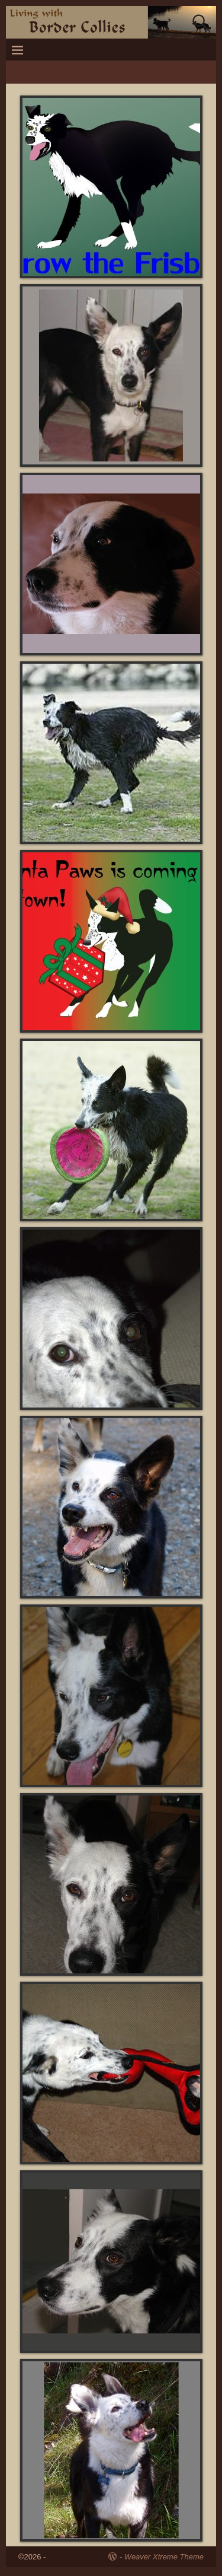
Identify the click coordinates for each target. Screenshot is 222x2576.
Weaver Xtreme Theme (164, 2556)
